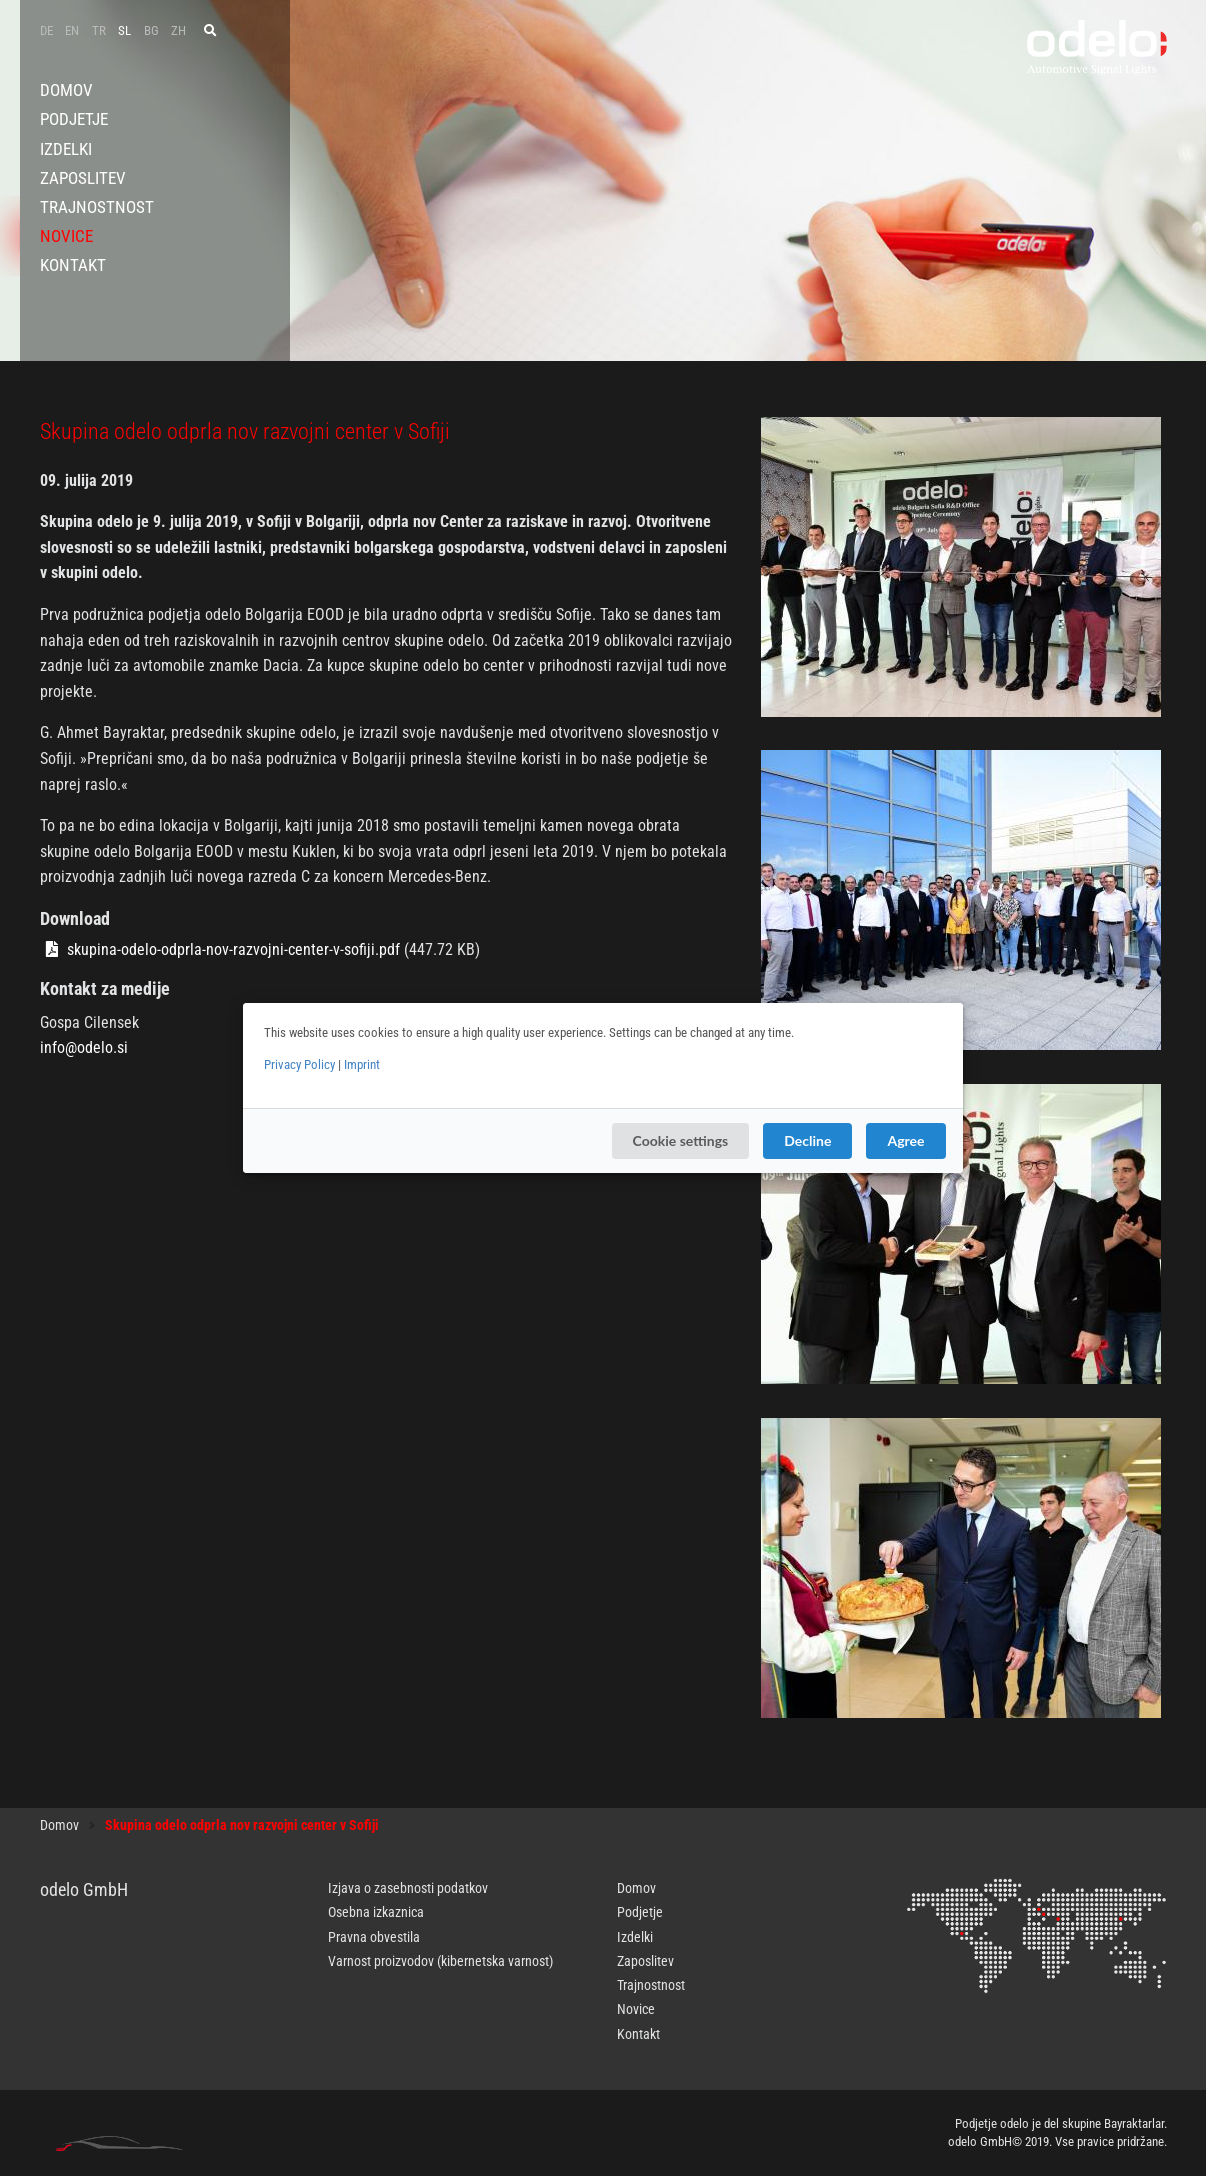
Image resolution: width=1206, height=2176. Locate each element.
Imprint (362, 1064)
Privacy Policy (299, 1064)
